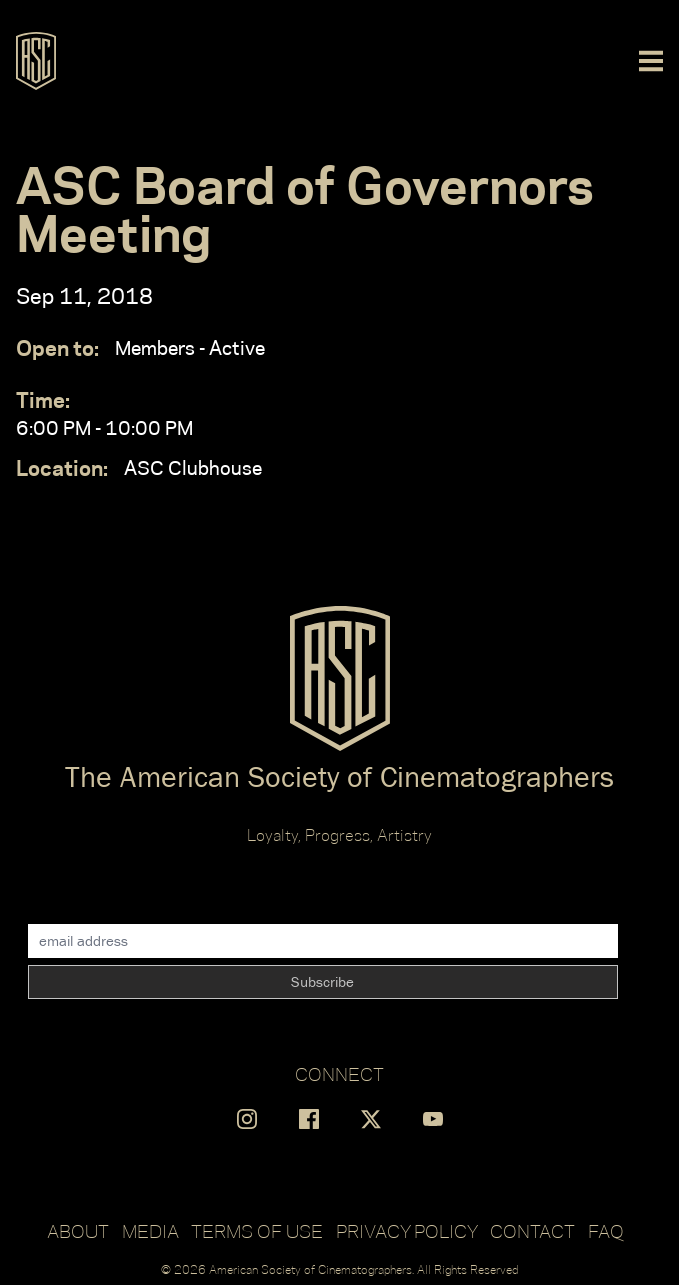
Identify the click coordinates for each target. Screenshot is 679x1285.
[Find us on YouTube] (433, 1119)
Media (150, 1231)
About (78, 1231)
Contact (532, 1231)
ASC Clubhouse (139, 468)
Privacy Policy (407, 1231)
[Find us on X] (371, 1119)
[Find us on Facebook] (309, 1119)
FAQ (606, 1231)
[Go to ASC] (36, 61)
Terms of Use (257, 1231)
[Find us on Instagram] (247, 1119)
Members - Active (140, 348)
